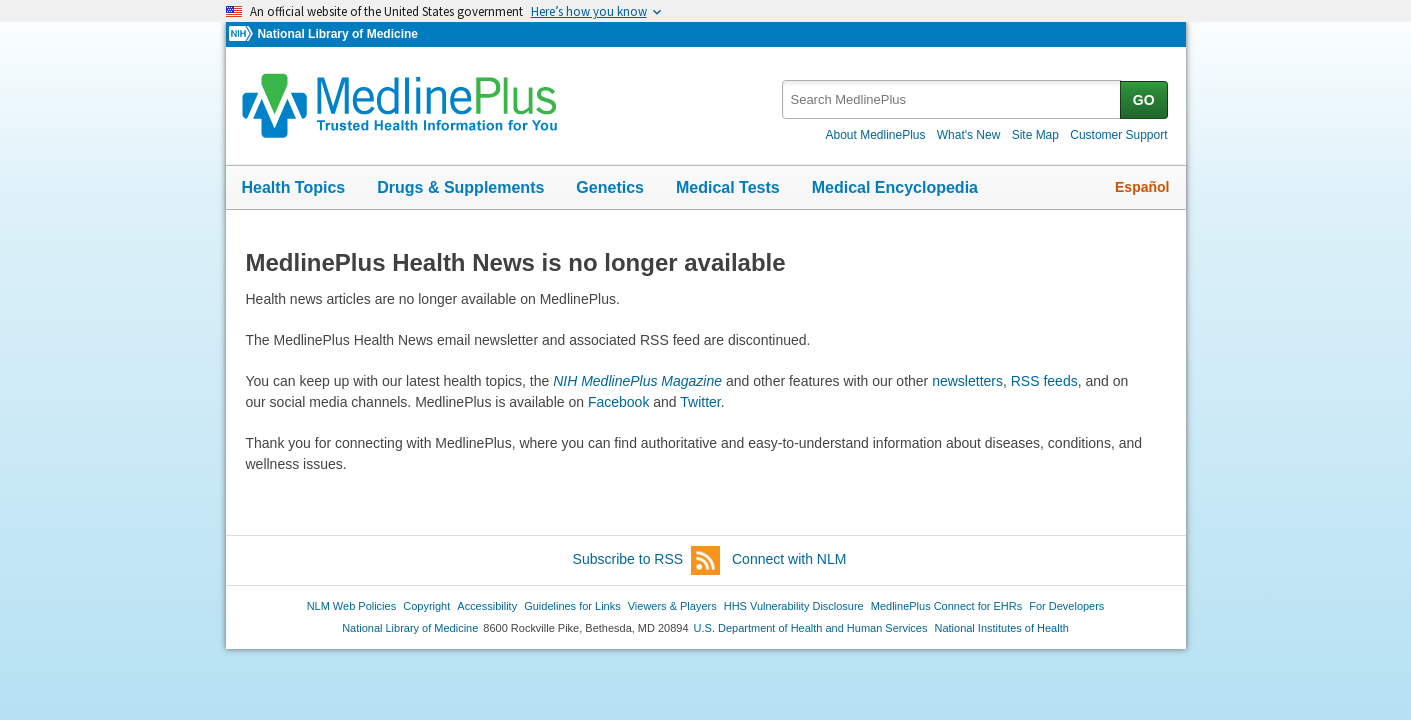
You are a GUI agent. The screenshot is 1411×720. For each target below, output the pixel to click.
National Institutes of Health (1002, 628)
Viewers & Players (672, 606)
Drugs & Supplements (460, 187)
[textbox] (952, 99)
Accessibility (487, 606)
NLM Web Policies (352, 606)
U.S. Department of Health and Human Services (811, 628)
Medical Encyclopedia (895, 187)
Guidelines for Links (572, 606)
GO (1144, 100)
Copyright (426, 606)
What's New (969, 135)
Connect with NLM (789, 559)
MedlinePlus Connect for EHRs (946, 606)
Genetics (610, 187)
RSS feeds (1044, 381)
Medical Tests (728, 187)
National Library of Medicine (337, 34)
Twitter (700, 402)
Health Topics (294, 187)
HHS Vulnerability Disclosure (794, 606)
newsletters (967, 381)
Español (1142, 187)
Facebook (618, 402)
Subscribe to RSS (647, 560)
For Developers (1066, 606)
